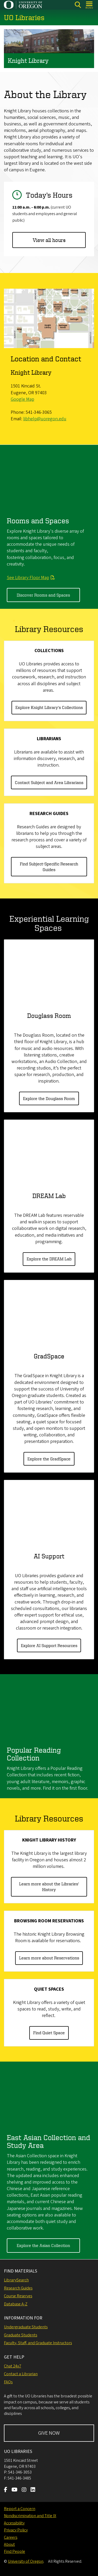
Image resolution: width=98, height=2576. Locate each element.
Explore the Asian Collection (43, 2245)
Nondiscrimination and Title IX (30, 2516)
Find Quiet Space (49, 2033)
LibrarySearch (16, 2280)
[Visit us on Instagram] (24, 2490)
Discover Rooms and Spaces (43, 595)
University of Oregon (25, 2561)
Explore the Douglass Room (49, 1098)
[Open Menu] (89, 4)
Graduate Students (20, 2335)
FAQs (8, 2382)
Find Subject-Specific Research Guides (49, 866)
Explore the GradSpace (49, 1458)
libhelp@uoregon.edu (44, 419)
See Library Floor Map (28, 577)
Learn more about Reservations (49, 1958)
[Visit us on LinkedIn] (32, 2490)
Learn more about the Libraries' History (49, 1886)
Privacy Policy (16, 2530)
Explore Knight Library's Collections (49, 707)
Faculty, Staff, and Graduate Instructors (38, 2343)
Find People (14, 2551)
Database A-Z (15, 2304)
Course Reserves (18, 2296)
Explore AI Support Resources (49, 1645)
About (9, 2544)
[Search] (77, 5)
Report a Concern (19, 2509)
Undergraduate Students (26, 2327)
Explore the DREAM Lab (49, 1259)
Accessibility (14, 2523)
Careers (10, 2537)
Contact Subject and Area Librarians (49, 782)
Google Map (22, 399)
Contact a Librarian (21, 2374)
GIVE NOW (49, 2433)
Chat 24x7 (12, 2366)
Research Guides (18, 2288)
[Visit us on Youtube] (14, 2490)
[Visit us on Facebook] (5, 2490)
